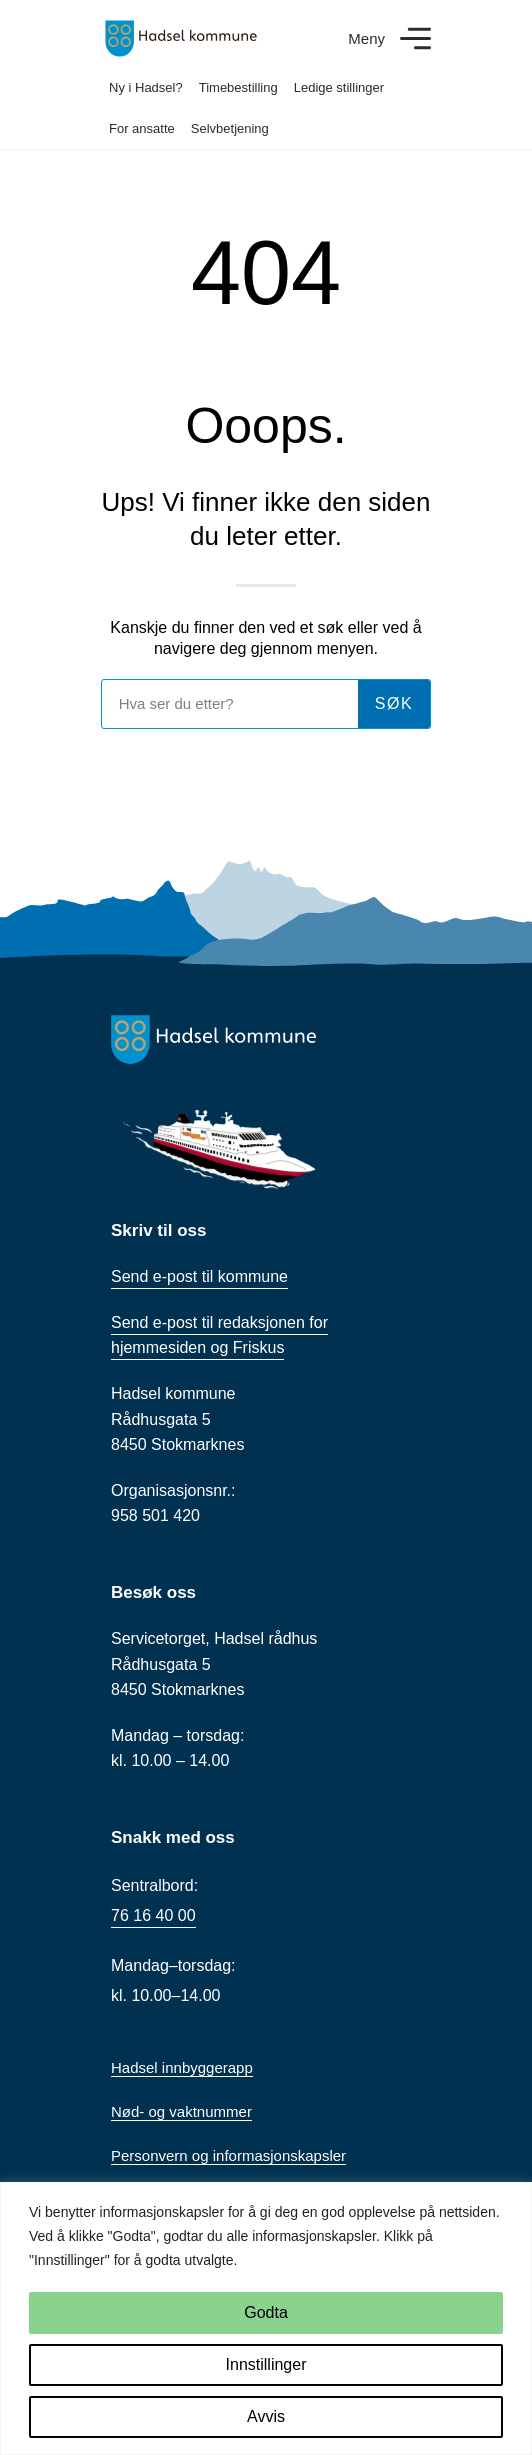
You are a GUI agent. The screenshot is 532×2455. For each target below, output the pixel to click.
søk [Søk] (394, 703)
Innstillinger (266, 2364)
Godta (266, 2312)
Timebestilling (238, 87)
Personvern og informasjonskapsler (228, 2155)
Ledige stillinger (339, 87)
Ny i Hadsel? (146, 87)
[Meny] (415, 38)
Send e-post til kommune (199, 1276)
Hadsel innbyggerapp (182, 2067)
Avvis (266, 2416)
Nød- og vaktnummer (181, 2111)
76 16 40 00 (153, 1915)
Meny (366, 38)
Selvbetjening (230, 128)
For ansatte (142, 128)
